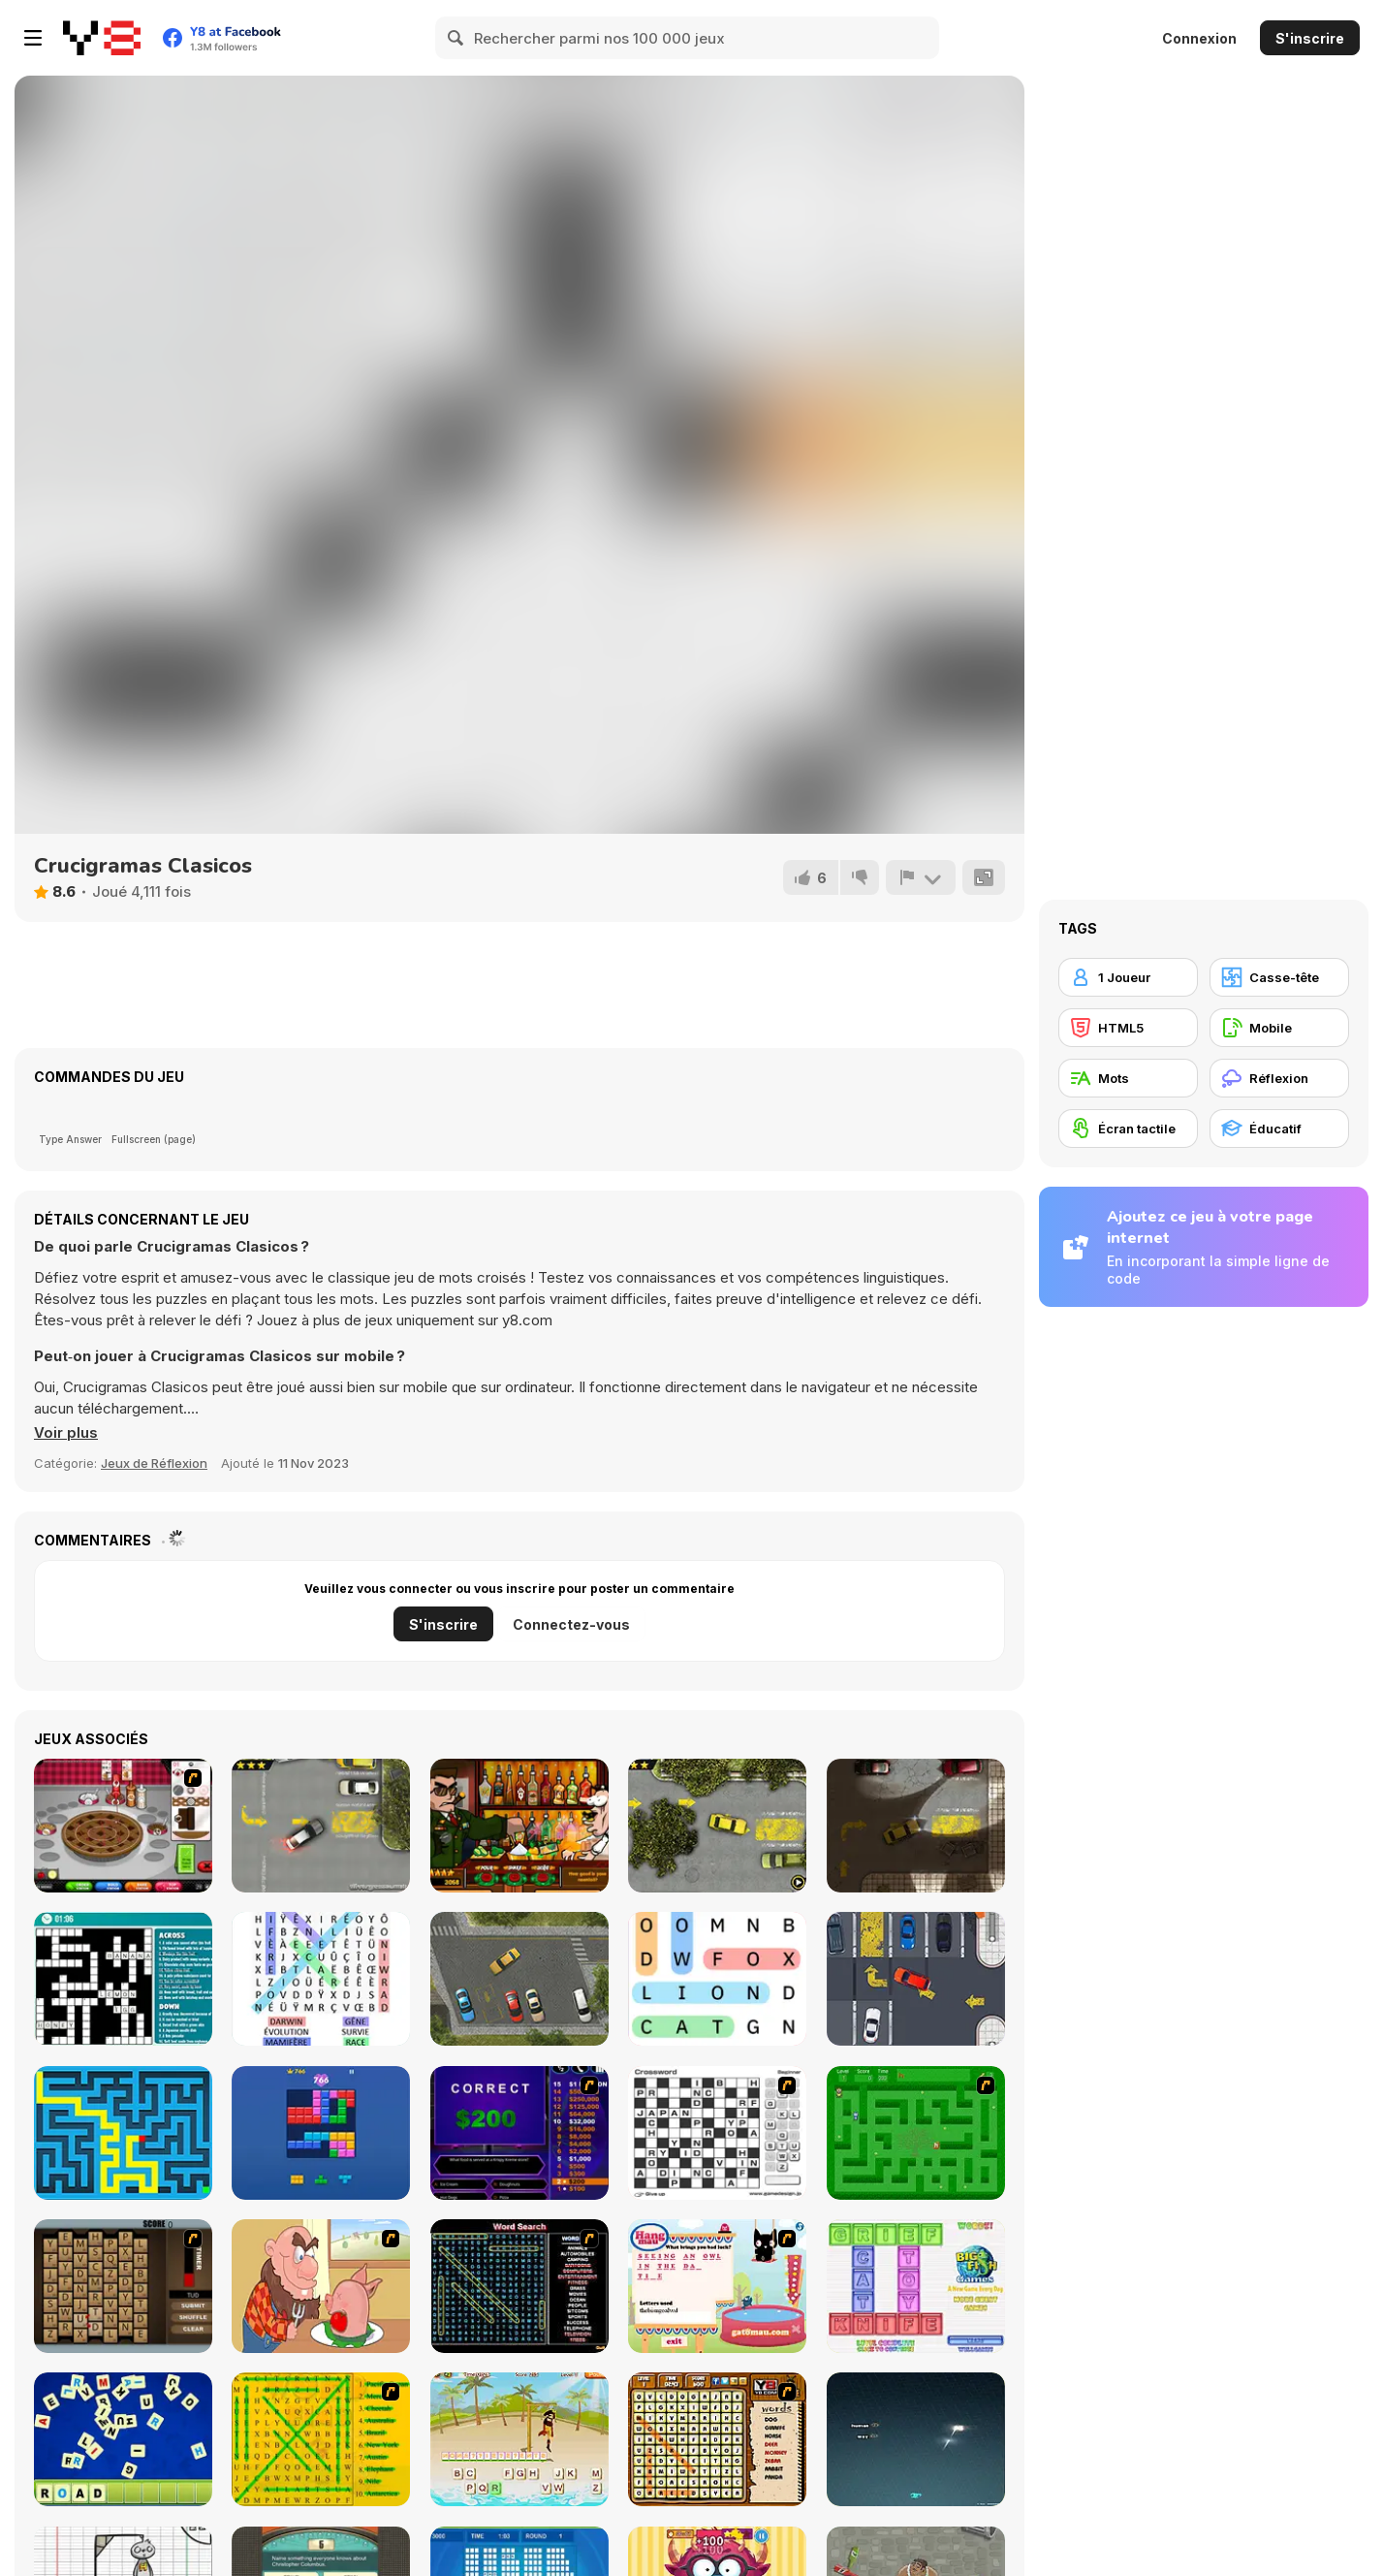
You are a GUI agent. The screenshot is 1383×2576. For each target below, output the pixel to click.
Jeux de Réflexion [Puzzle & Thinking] (154, 1463)
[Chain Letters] (123, 2286)
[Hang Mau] (717, 2286)
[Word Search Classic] (321, 1979)
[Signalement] (921, 877)
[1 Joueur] (1128, 977)
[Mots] (1128, 1078)
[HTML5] (1128, 1027)
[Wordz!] (916, 2286)
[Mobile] (1279, 1027)
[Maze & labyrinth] (123, 2133)
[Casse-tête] (1279, 977)
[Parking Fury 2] (717, 1825)
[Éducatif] (1279, 1128)
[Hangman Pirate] (519, 2439)
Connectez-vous (571, 1624)
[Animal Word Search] (717, 2439)
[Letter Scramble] (123, 2439)
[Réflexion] (1279, 1078)
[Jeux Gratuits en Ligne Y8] (101, 37)
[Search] (456, 37)
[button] (66, 1433)
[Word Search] (717, 1979)
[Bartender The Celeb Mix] (519, 1825)
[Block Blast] (321, 2133)
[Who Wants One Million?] (519, 2133)
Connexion (1199, 38)
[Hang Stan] (321, 2286)
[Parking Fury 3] (916, 1825)
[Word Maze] (916, 2133)
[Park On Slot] (916, 1979)
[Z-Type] (916, 2439)
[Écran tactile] (1128, 1128)
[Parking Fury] (321, 1825)
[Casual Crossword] (123, 1979)
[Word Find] (321, 2439)
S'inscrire (1309, 38)
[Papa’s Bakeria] (123, 1825)
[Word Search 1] (519, 2286)
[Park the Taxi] (519, 1979)
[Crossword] (717, 2133)
